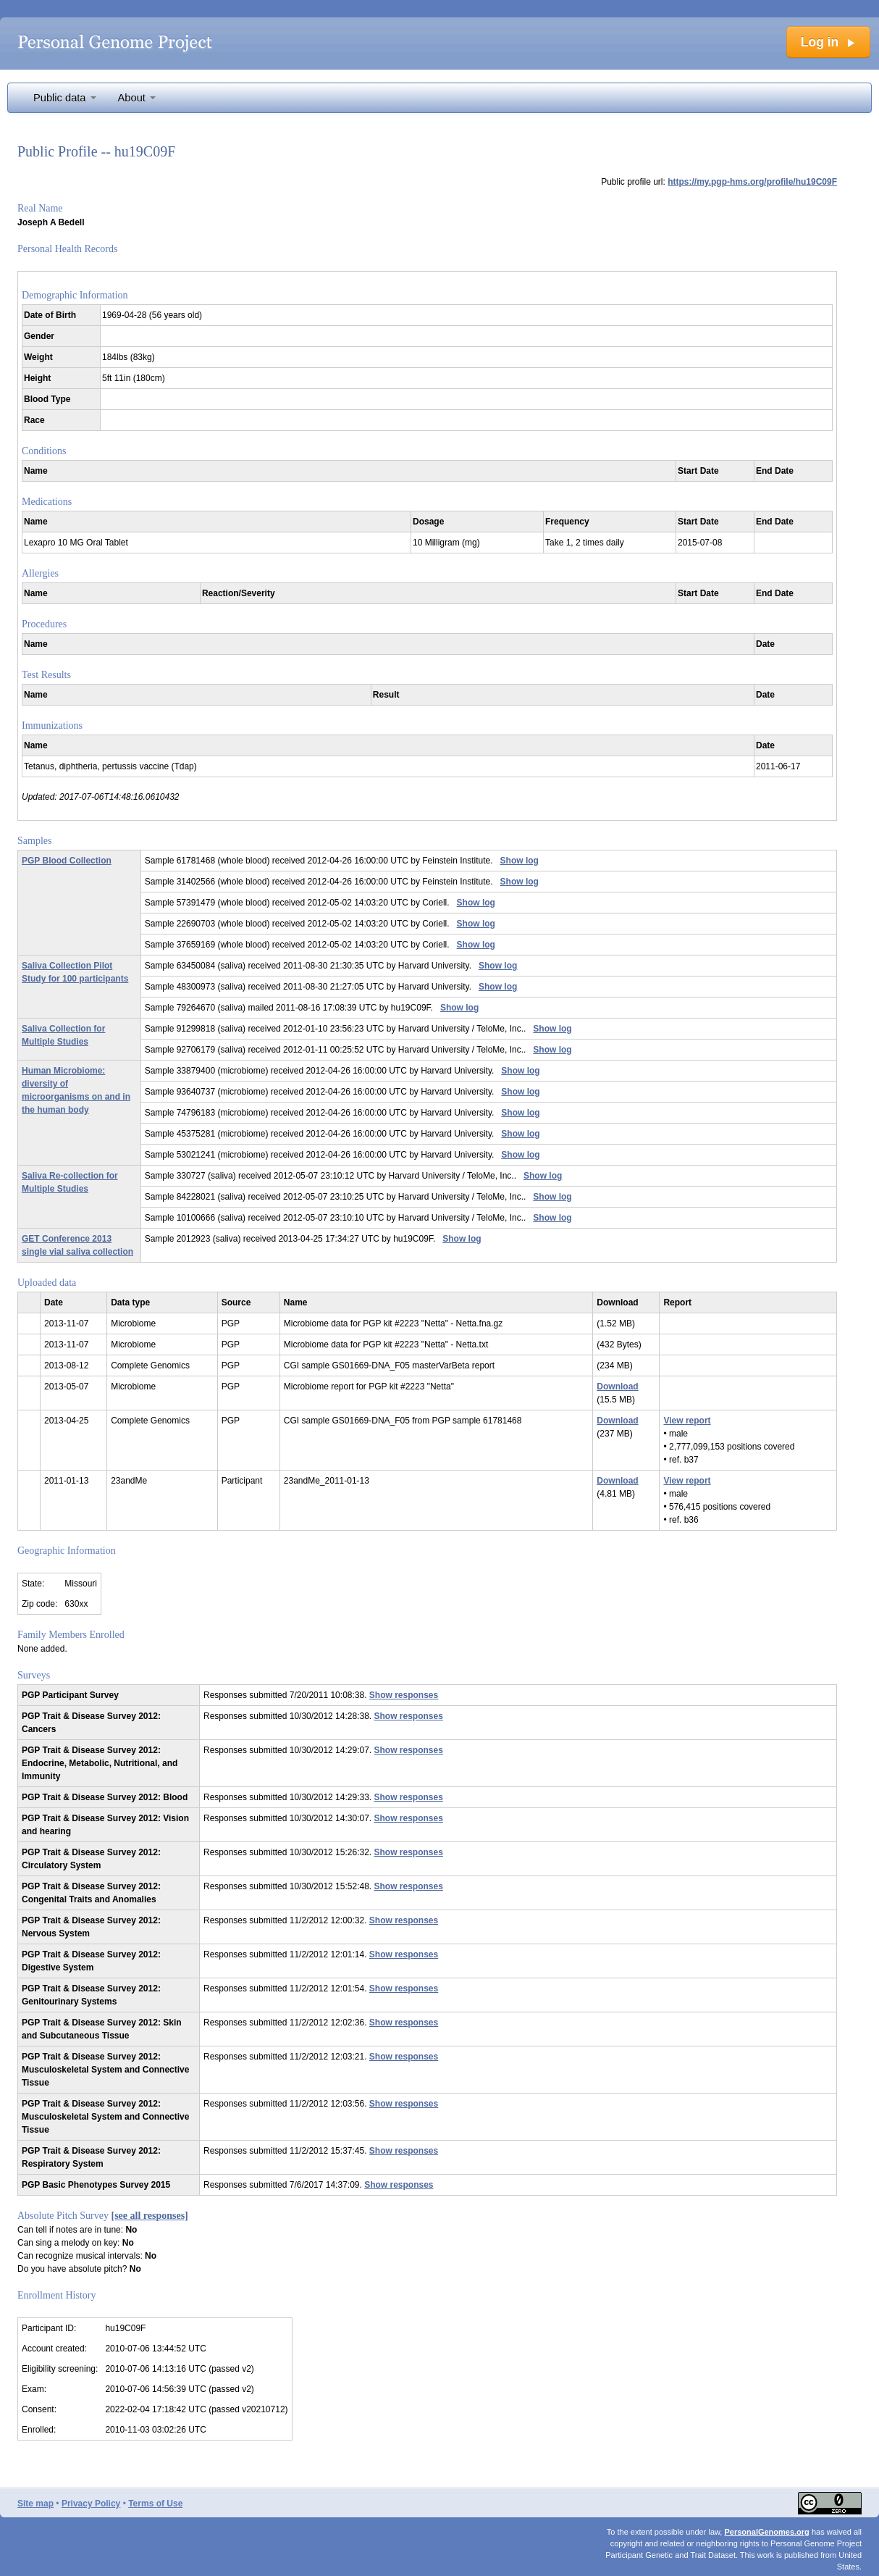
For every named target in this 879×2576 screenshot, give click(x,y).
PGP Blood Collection (67, 861)
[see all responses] (150, 2215)
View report (686, 1420)
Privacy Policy (91, 2503)
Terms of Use (155, 2503)
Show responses (403, 1695)
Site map (35, 2503)
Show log (519, 861)
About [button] (137, 98)
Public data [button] (64, 98)
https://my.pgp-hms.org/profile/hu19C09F (752, 182)
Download (617, 1386)
